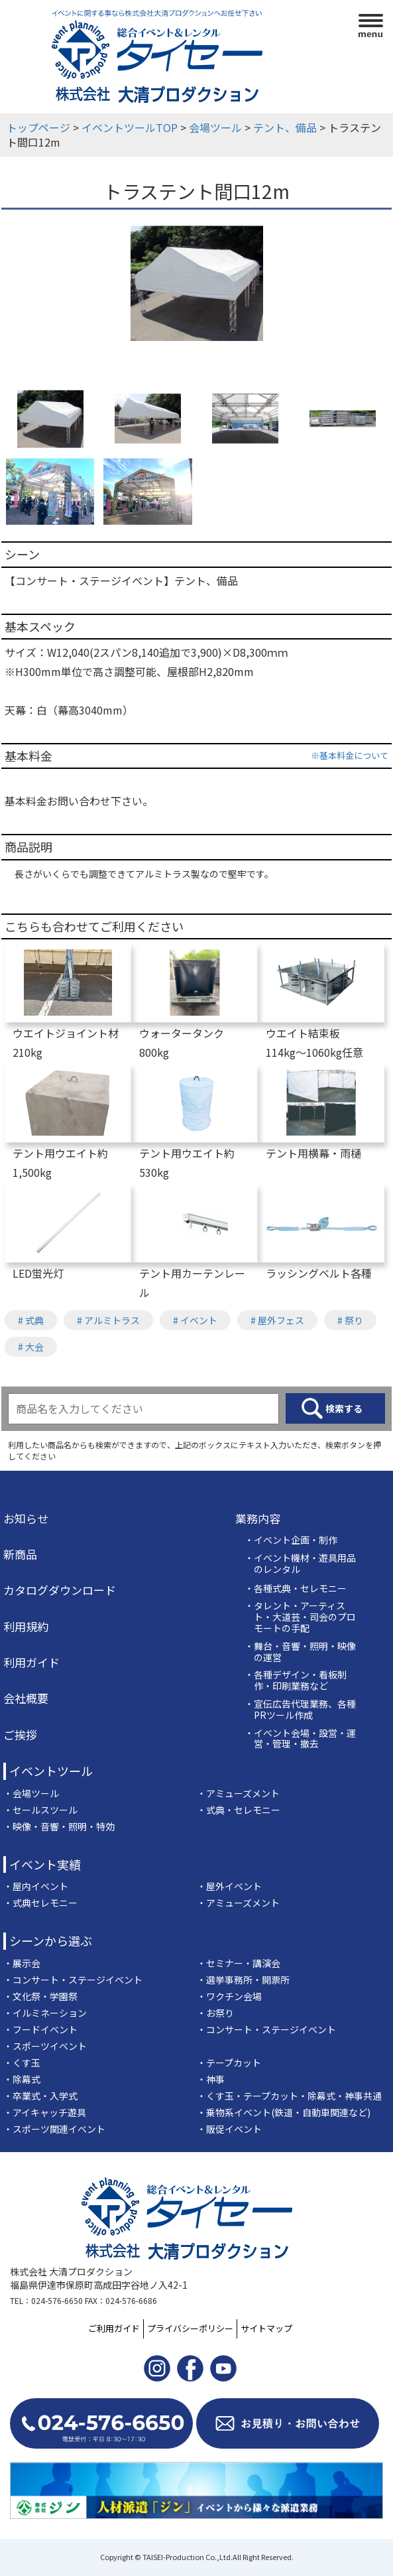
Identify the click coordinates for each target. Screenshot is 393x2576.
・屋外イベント (229, 1886)
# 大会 (31, 1346)
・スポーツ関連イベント (54, 2128)
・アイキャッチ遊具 (44, 2112)
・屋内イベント (35, 1886)
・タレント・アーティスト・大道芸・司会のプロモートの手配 (300, 1616)
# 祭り (350, 1320)
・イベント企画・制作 (291, 1540)
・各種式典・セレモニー (296, 1588)
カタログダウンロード (59, 1590)
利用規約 (25, 1627)
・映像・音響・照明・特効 (59, 1826)
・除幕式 (21, 2079)
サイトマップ (266, 2328)
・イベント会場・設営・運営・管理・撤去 (300, 1739)
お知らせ (25, 1518)
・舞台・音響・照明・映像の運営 (300, 1652)
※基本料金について (349, 755)
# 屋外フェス (277, 1320)
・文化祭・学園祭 (40, 1996)
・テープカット (229, 2062)
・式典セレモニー (40, 1902)
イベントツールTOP (130, 127)
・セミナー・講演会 (238, 1963)
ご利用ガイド (114, 2328)
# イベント (195, 1320)
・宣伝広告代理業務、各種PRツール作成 (300, 1709)
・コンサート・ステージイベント (72, 1979)
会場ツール (215, 127)
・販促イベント (229, 2128)
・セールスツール (40, 1809)
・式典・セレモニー (238, 1809)
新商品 (20, 1554)
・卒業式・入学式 (40, 2095)
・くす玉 (21, 2062)
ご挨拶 (20, 1735)
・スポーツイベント (45, 2046)
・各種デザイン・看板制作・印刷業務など (296, 1680)
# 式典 (31, 1320)
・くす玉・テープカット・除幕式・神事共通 (289, 2095)
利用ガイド (31, 1662)
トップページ (38, 127)
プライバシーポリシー (190, 2328)
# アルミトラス (108, 1320)
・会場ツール (31, 1793)
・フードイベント (40, 2029)
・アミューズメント (238, 1793)
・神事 (211, 2079)
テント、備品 (285, 127)
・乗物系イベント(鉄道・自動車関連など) (283, 2112)
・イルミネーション (45, 2012)
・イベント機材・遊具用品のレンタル (300, 1563)
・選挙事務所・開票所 (243, 1979)
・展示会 (21, 1963)
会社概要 (25, 1698)
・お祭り (215, 2012)
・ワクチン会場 (229, 1996)
